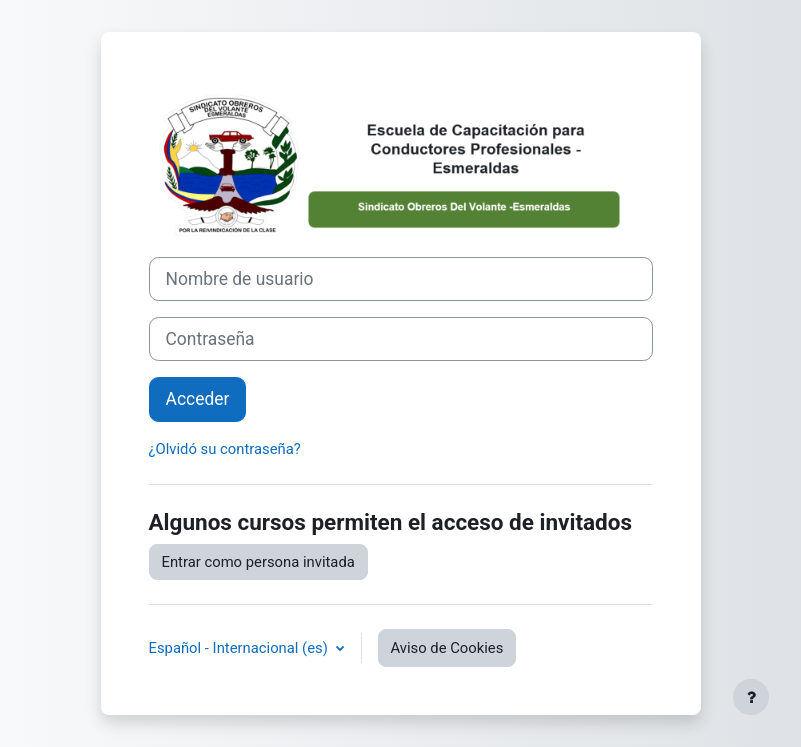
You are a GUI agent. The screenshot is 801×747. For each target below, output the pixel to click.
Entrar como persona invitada (258, 562)
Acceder (198, 399)
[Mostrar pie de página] (751, 697)
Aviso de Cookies (447, 648)
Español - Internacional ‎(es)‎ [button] (240, 648)
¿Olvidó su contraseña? (225, 449)
